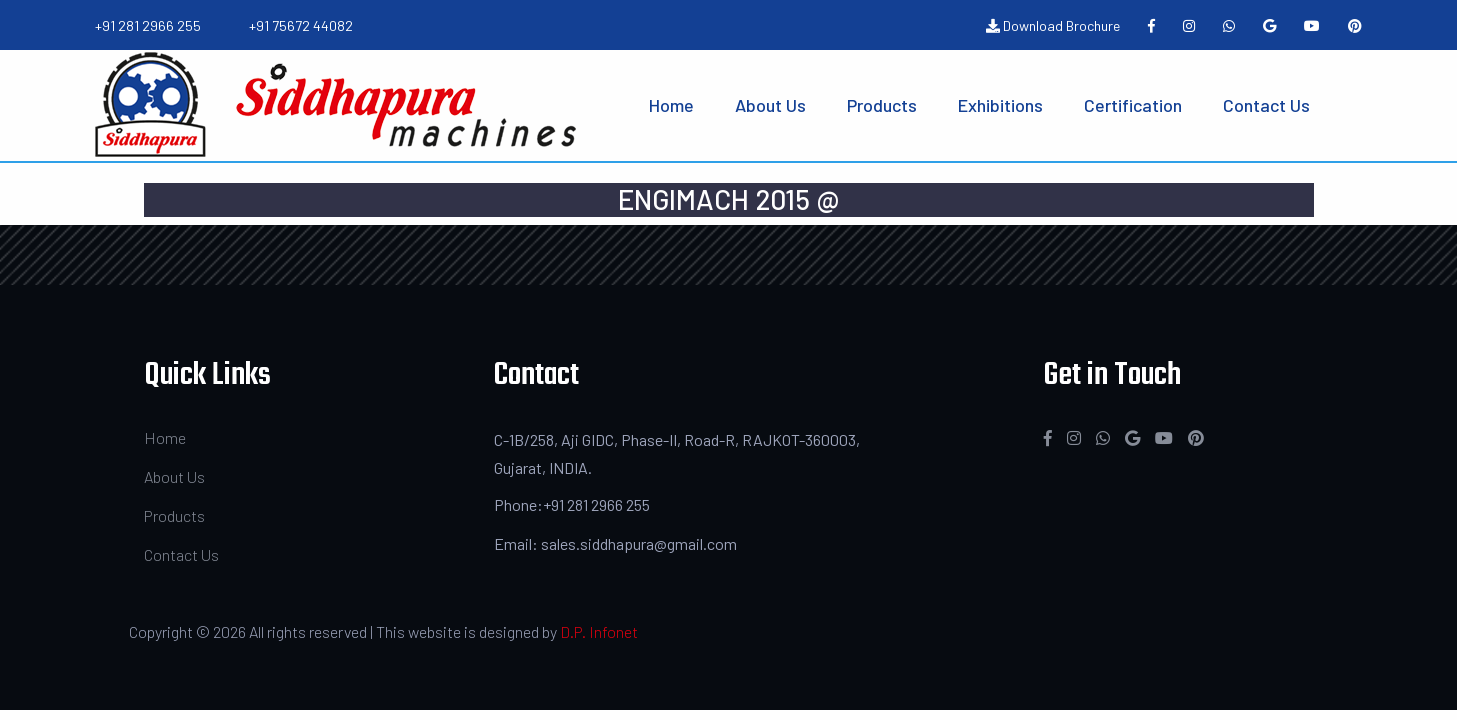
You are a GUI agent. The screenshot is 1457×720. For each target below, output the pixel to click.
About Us (770, 105)
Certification (1133, 105)
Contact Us (1266, 105)
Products (882, 105)
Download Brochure (1053, 25)
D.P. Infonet (599, 631)
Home (671, 105)
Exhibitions (1000, 105)
